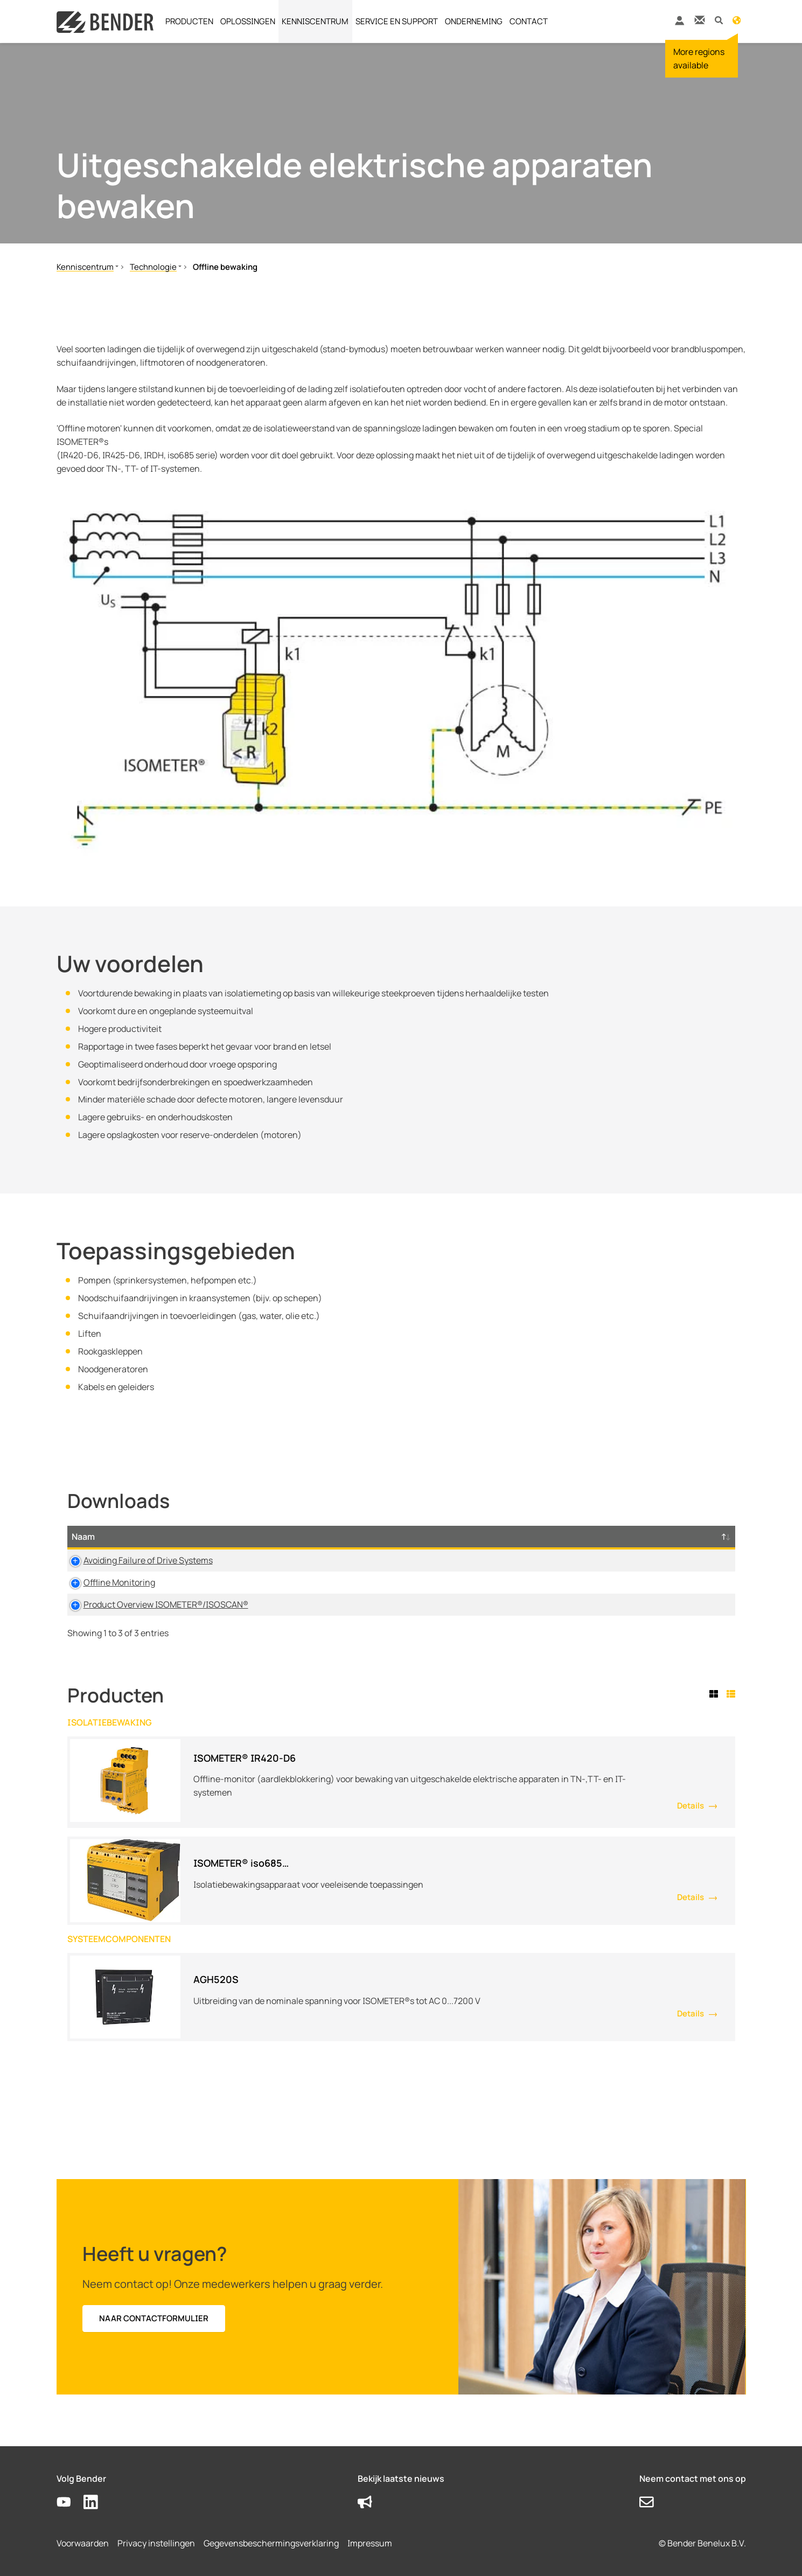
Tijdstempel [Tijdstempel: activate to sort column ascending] (562, 1536)
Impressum (369, 2543)
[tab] (715, 1694)
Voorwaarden (83, 2543)
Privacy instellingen (156, 2543)
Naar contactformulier (153, 2318)
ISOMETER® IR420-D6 (244, 1757)
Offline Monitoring (107, 1582)
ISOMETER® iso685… (241, 1862)
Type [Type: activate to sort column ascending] (318, 1536)
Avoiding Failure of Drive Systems (136, 1560)
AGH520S (216, 1979)
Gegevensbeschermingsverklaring (271, 2543)
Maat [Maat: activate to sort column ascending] (438, 1536)
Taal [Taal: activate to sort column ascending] (494, 1536)
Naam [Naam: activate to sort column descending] (83, 1536)
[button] (719, 20)
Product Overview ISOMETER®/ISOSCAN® (154, 1604)
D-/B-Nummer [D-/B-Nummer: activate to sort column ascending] (662, 1536)
